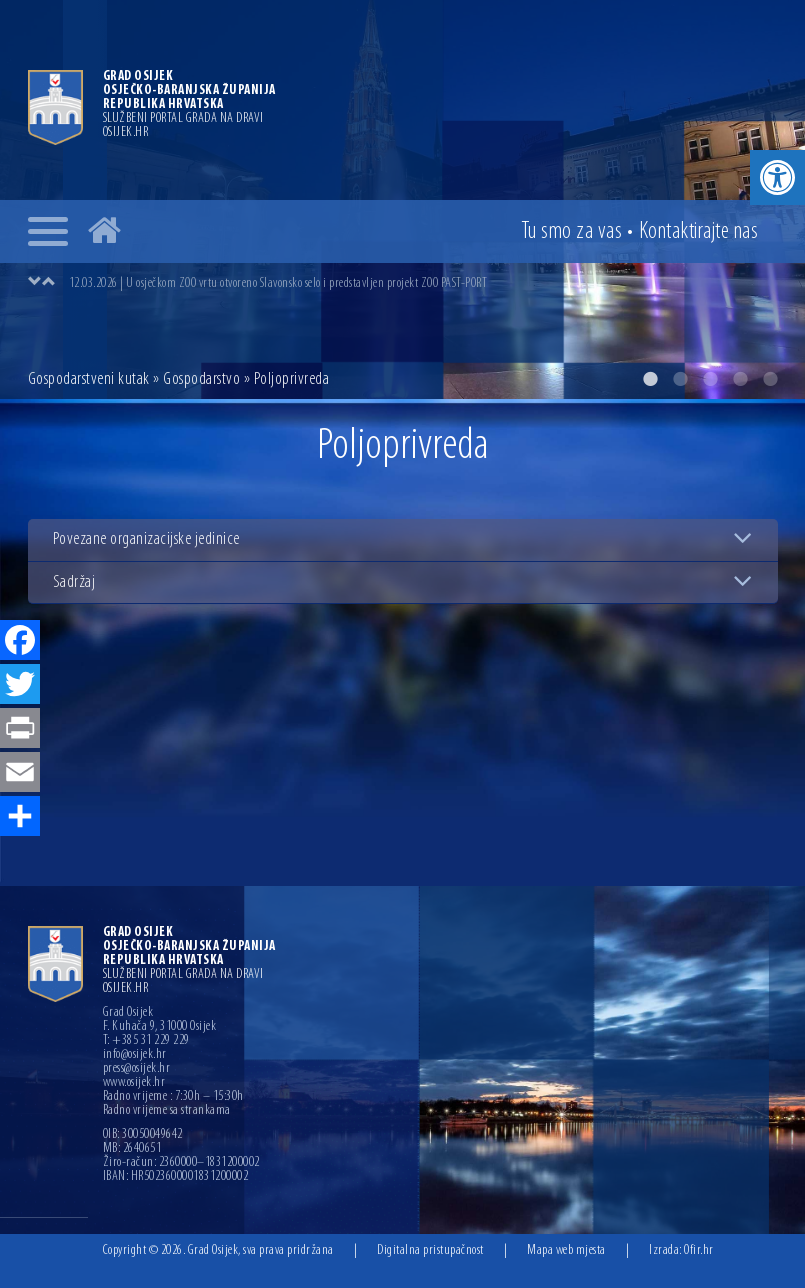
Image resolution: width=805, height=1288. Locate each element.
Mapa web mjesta (566, 1250)
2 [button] (680, 379)
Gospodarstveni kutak (89, 379)
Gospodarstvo (201, 379)
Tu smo (572, 232)
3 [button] (710, 379)
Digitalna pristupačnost (430, 1250)
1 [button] (650, 379)
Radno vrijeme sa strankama (167, 1111)
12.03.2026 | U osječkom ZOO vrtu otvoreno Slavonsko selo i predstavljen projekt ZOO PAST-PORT (278, 283)
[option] (423, 283)
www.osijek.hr (134, 1083)
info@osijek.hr (135, 1055)
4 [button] (740, 379)
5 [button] (770, 379)
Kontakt (699, 232)
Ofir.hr (699, 1250)
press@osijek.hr (137, 1069)
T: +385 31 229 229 (146, 1041)
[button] (777, 177)
